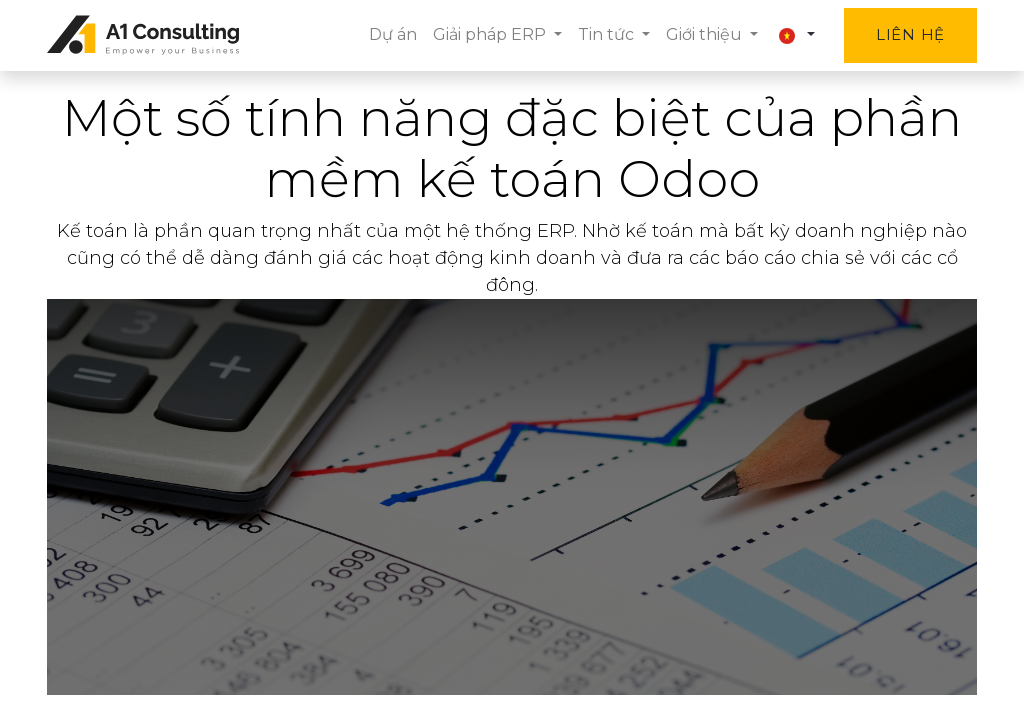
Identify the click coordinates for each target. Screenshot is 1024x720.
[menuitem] (393, 35)
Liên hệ (910, 34)
